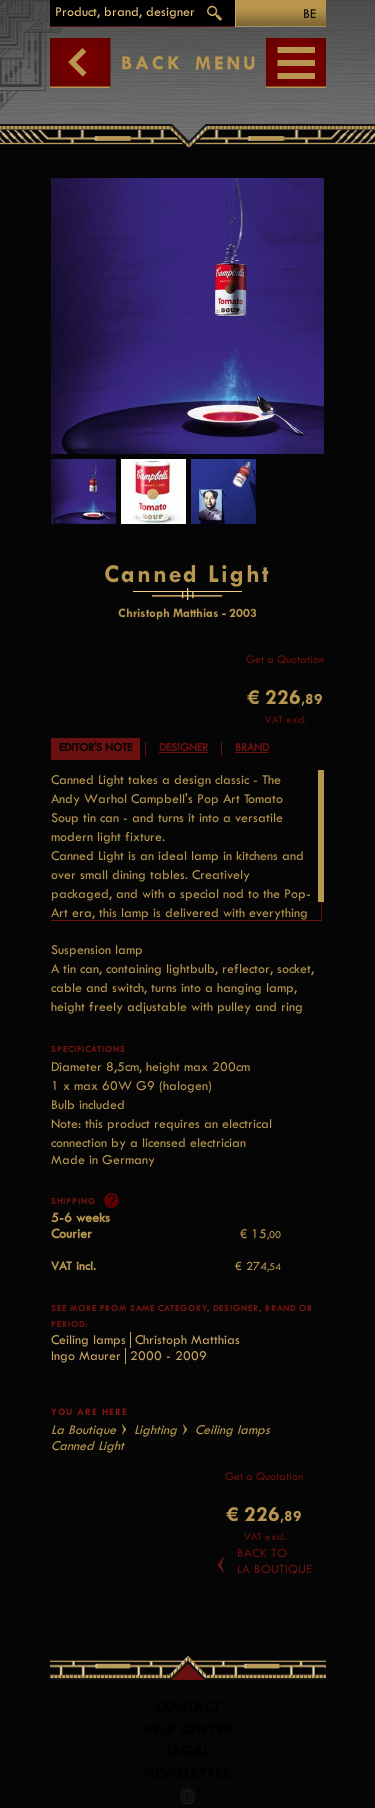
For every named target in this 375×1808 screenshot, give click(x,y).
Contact (188, 1707)
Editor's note (95, 747)
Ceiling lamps (88, 1339)
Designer (183, 747)
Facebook (188, 1796)
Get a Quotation (285, 659)
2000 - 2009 (168, 1355)
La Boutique (83, 1429)
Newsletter (188, 1773)
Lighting (155, 1429)
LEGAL (188, 1751)
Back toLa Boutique (274, 1561)
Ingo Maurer (86, 1355)
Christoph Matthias (187, 1339)
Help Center (187, 1729)
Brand (252, 747)
